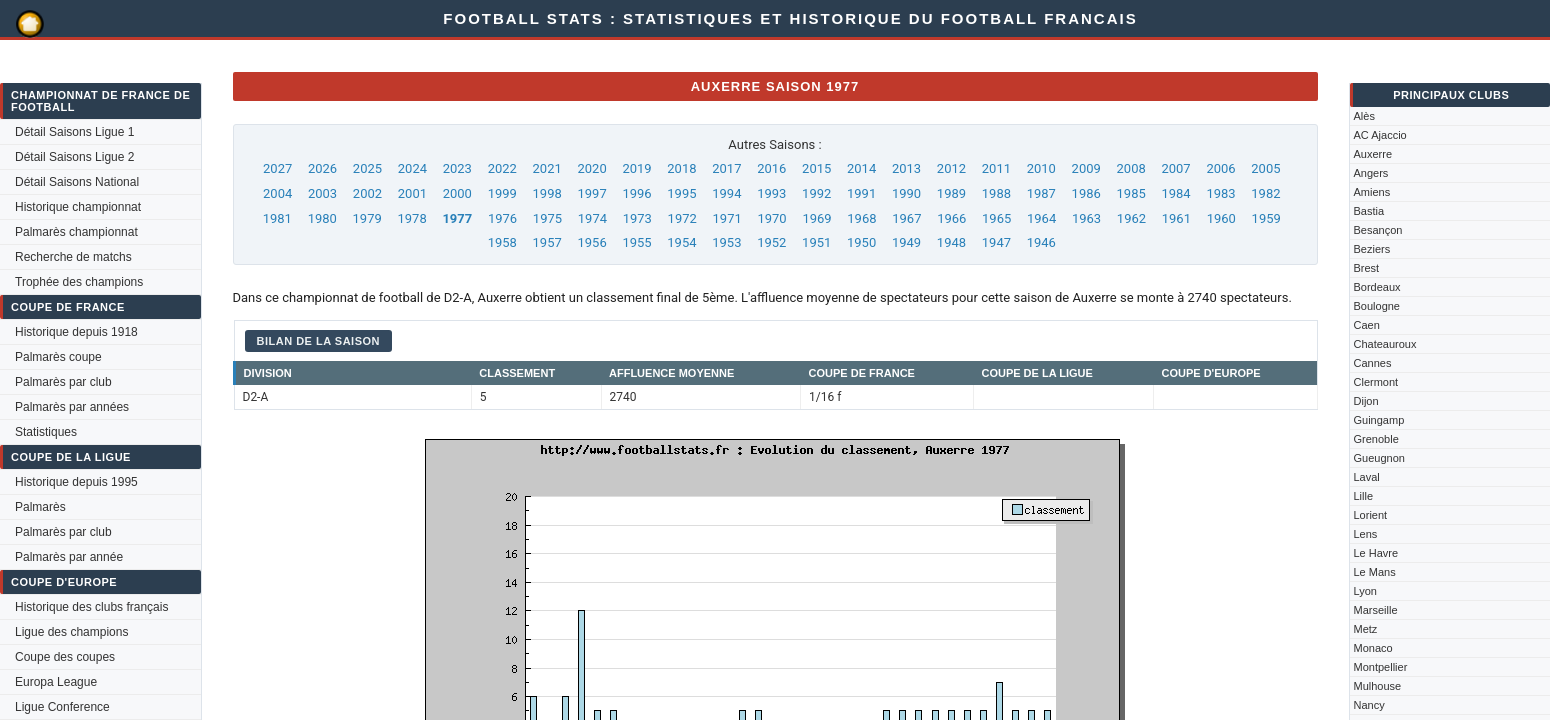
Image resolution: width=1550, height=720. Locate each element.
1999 (502, 193)
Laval (1367, 477)
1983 (1220, 193)
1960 (1221, 218)
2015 (816, 168)
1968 (861, 218)
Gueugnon (1379, 458)
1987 (1041, 193)
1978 (411, 218)
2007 (1175, 168)
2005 (1265, 168)
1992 (816, 193)
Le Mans (1375, 572)
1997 (591, 193)
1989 (951, 193)
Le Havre (1376, 553)
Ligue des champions (71, 632)
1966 (951, 218)
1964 (1041, 218)
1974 (592, 218)
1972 (682, 218)
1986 (1086, 193)
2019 (636, 168)
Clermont (1376, 382)
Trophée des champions (79, 282)
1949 (906, 242)
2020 (591, 168)
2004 (277, 193)
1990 (906, 193)
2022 (502, 168)
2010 (1041, 168)
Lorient (1371, 515)
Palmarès (40, 507)
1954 (681, 242)
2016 (771, 168)
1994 (726, 193)
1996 (636, 193)
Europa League (56, 682)
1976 (502, 218)
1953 (726, 242)
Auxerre (1373, 154)
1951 (816, 242)
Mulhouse (1378, 686)
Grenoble (1376, 439)
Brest (1367, 268)
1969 (816, 218)
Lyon (1365, 591)
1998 (547, 193)
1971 (727, 218)
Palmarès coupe (58, 357)
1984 (1175, 193)
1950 (861, 242)
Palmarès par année (69, 557)
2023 (457, 168)
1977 (457, 218)
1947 (996, 242)
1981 (277, 218)
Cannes (1373, 363)
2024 (412, 168)
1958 (502, 242)
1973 (637, 218)
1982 (1265, 193)
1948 (951, 242)
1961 (1176, 218)
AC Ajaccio (1380, 135)
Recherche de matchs (73, 257)
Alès (1364, 116)
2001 (412, 193)
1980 (322, 218)
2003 (322, 193)
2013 (906, 168)
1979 (367, 218)
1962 (1131, 218)
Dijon (1366, 401)
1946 (1041, 242)
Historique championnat (78, 207)
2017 (726, 168)
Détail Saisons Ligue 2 (74, 157)
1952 (771, 242)
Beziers (1372, 249)
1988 (996, 193)
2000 (457, 193)
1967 (906, 218)
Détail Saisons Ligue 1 (74, 132)
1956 (591, 242)
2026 (322, 168)
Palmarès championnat (76, 232)
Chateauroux (1385, 344)
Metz (1366, 629)
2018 (681, 168)
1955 (636, 242)
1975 (547, 218)
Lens (1366, 534)
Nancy (1369, 705)
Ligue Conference (62, 707)
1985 (1131, 193)
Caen (1367, 325)
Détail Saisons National (77, 182)
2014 (861, 168)
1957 (547, 242)
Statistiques (46, 432)
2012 (951, 168)
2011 (996, 168)
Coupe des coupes (65, 657)
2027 (277, 168)
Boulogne (1377, 306)
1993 (771, 193)
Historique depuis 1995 (76, 482)
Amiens (1372, 192)
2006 (1220, 168)
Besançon (1378, 230)
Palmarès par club (63, 382)
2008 (1131, 168)
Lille (1364, 496)
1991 (861, 193)
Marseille (1376, 610)
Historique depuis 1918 (76, 332)
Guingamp (1379, 420)
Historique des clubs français (91, 607)
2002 (367, 193)
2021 (547, 168)
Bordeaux (1377, 287)
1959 (1266, 218)
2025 (367, 168)
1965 (996, 218)
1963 (1086, 218)
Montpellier (1381, 667)
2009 (1086, 168)
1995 (681, 193)
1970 (771, 218)
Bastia (1369, 211)
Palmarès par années (72, 407)
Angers (1371, 173)
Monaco (1373, 648)
